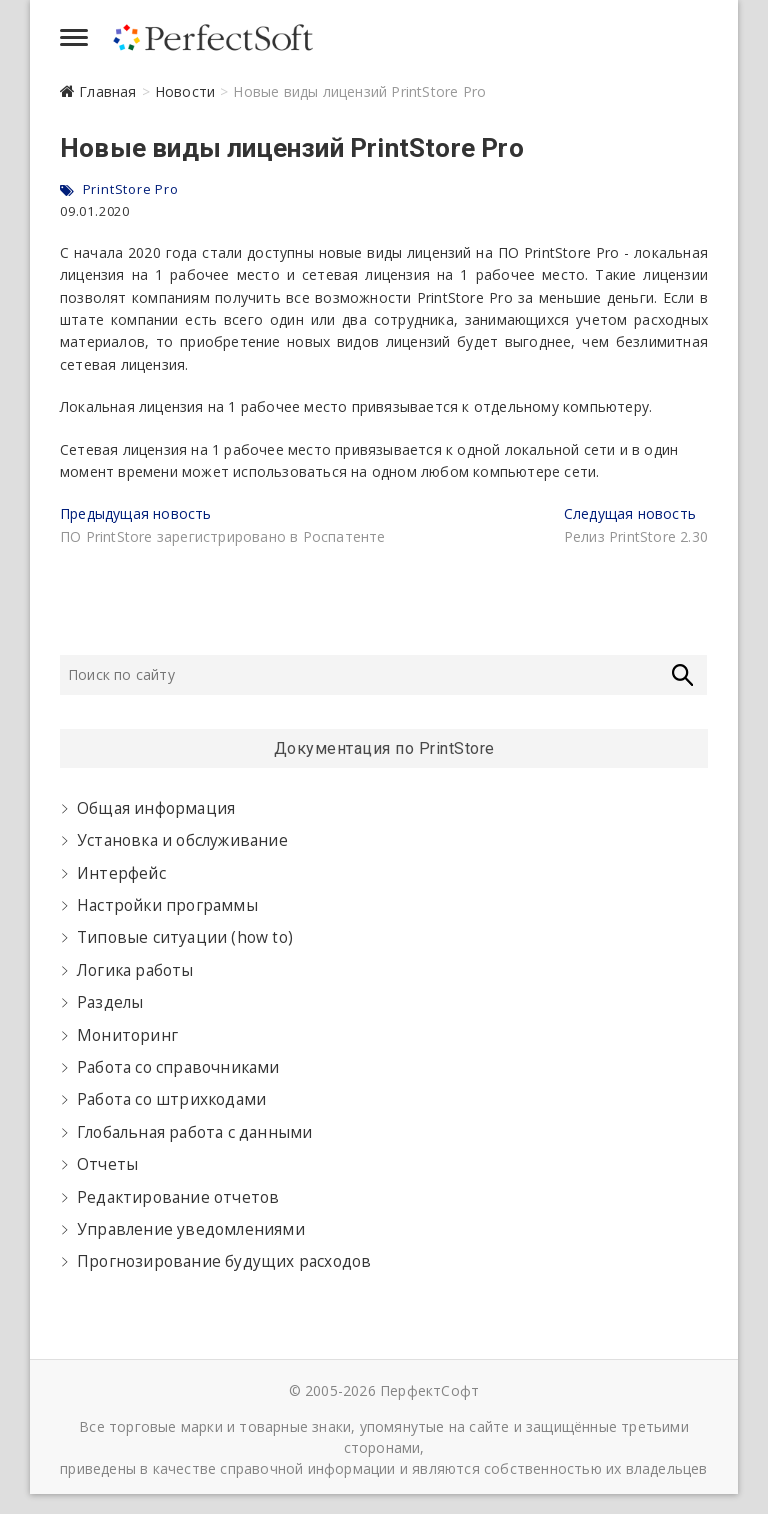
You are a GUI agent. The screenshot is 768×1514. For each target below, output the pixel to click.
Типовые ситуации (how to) (185, 937)
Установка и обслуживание (182, 840)
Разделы (110, 1002)
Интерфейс (121, 873)
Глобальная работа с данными (194, 1132)
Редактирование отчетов (178, 1197)
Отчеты (107, 1164)
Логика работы (135, 970)
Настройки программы (167, 905)
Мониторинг (127, 1035)
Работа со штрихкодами (171, 1099)
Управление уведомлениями (191, 1229)
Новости (185, 91)
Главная (107, 91)
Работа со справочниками (178, 1067)
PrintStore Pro (131, 189)
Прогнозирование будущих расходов (224, 1261)
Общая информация (156, 808)
